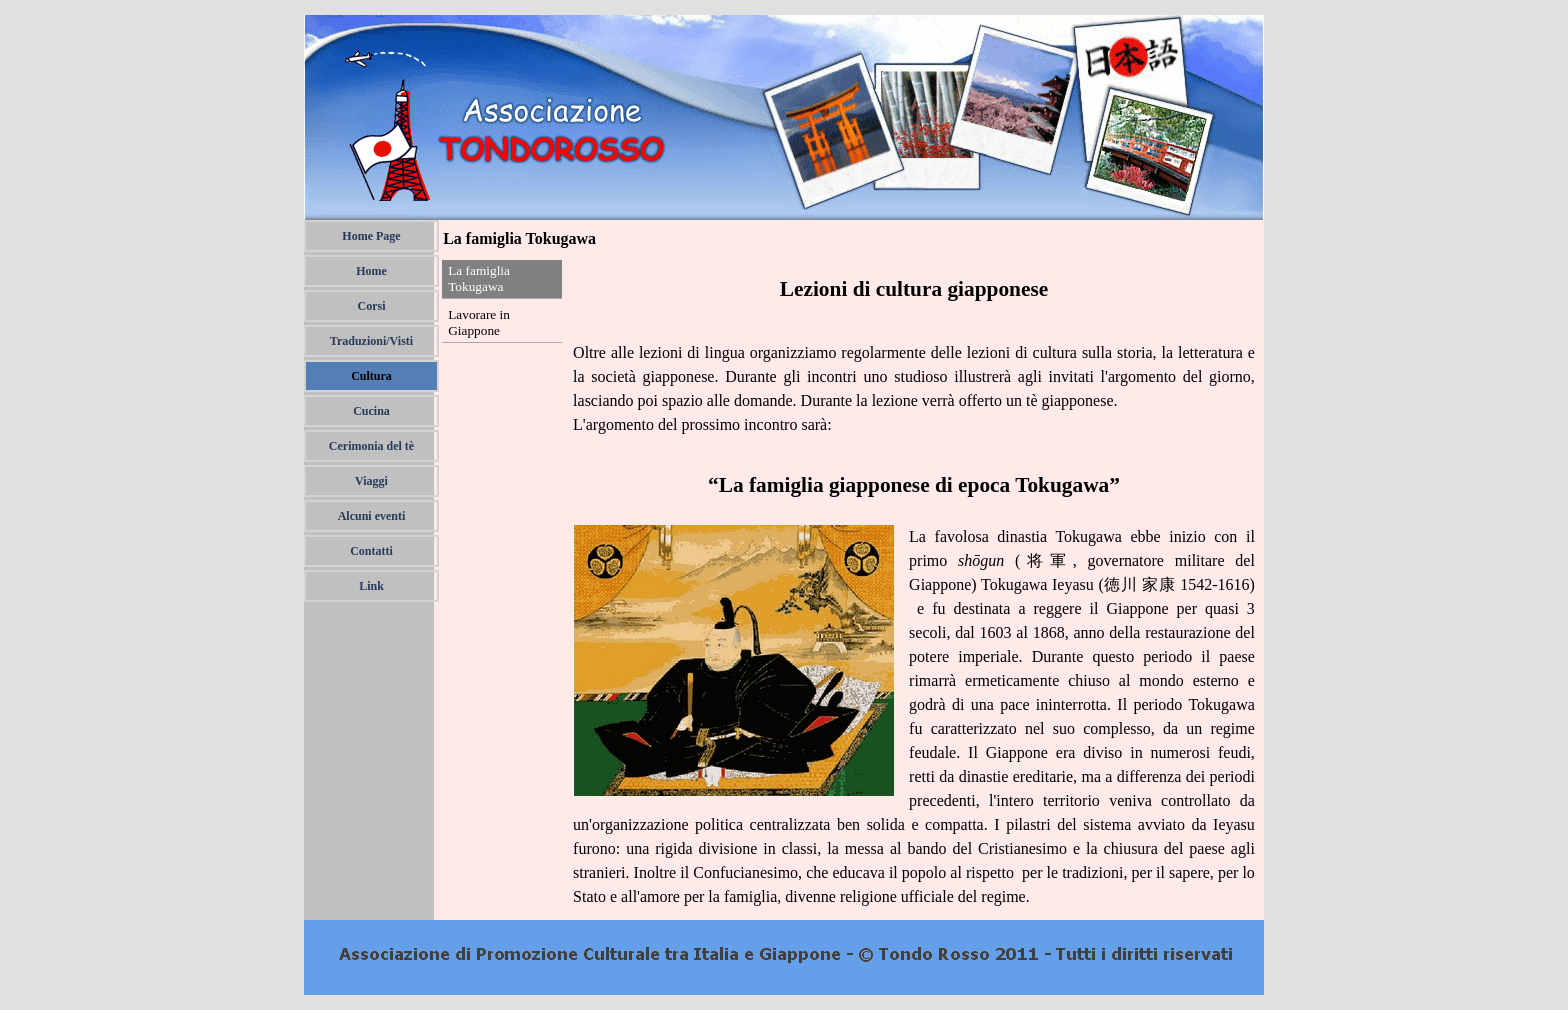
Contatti (371, 551)
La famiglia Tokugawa (479, 278)
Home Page (371, 236)
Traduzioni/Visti (371, 341)
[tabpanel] (914, 591)
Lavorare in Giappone (479, 322)
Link (371, 586)
